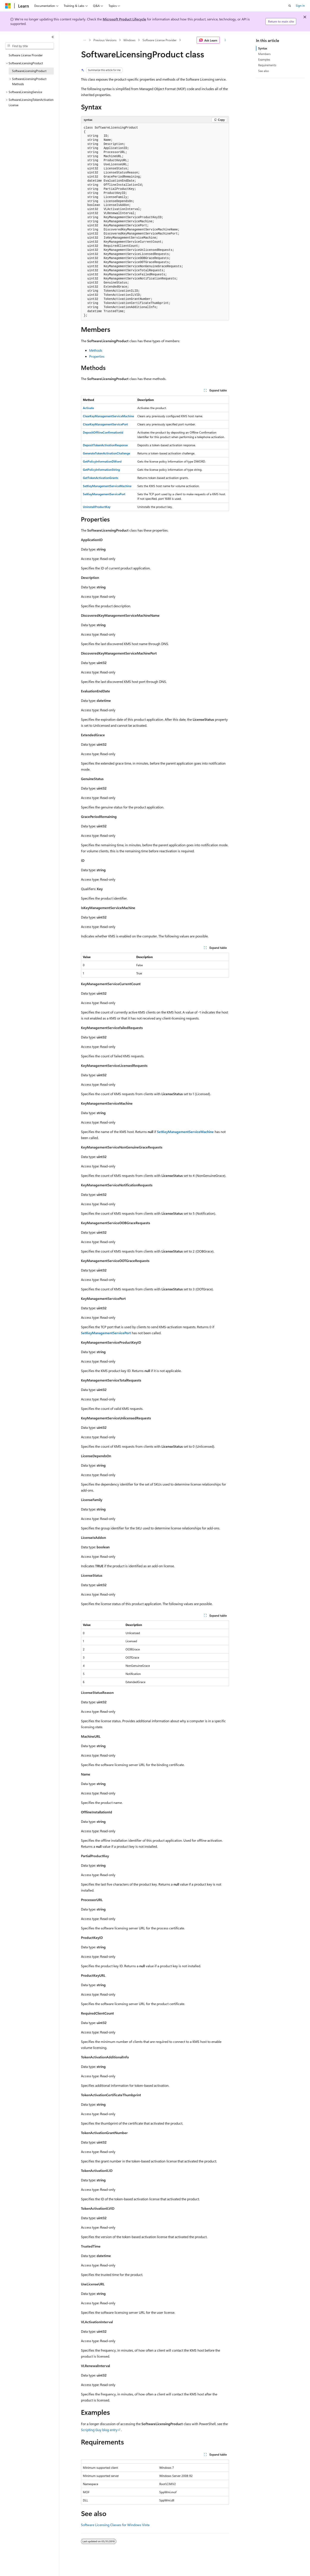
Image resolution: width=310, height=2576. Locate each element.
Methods (95, 350)
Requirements (267, 65)
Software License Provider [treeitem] (26, 55)
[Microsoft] (8, 6)
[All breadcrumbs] (84, 40)
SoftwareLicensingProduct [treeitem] (29, 71)
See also (263, 71)
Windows (129, 40)
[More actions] (225, 40)
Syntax (262, 48)
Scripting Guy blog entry (99, 2429)
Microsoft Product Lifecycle (124, 19)
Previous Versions (104, 40)
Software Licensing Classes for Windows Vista (115, 2524)
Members (264, 54)
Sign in (300, 5)
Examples (264, 59)
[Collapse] (52, 37)
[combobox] (29, 46)
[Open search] (289, 6)
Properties (96, 356)
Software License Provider (160, 40)
